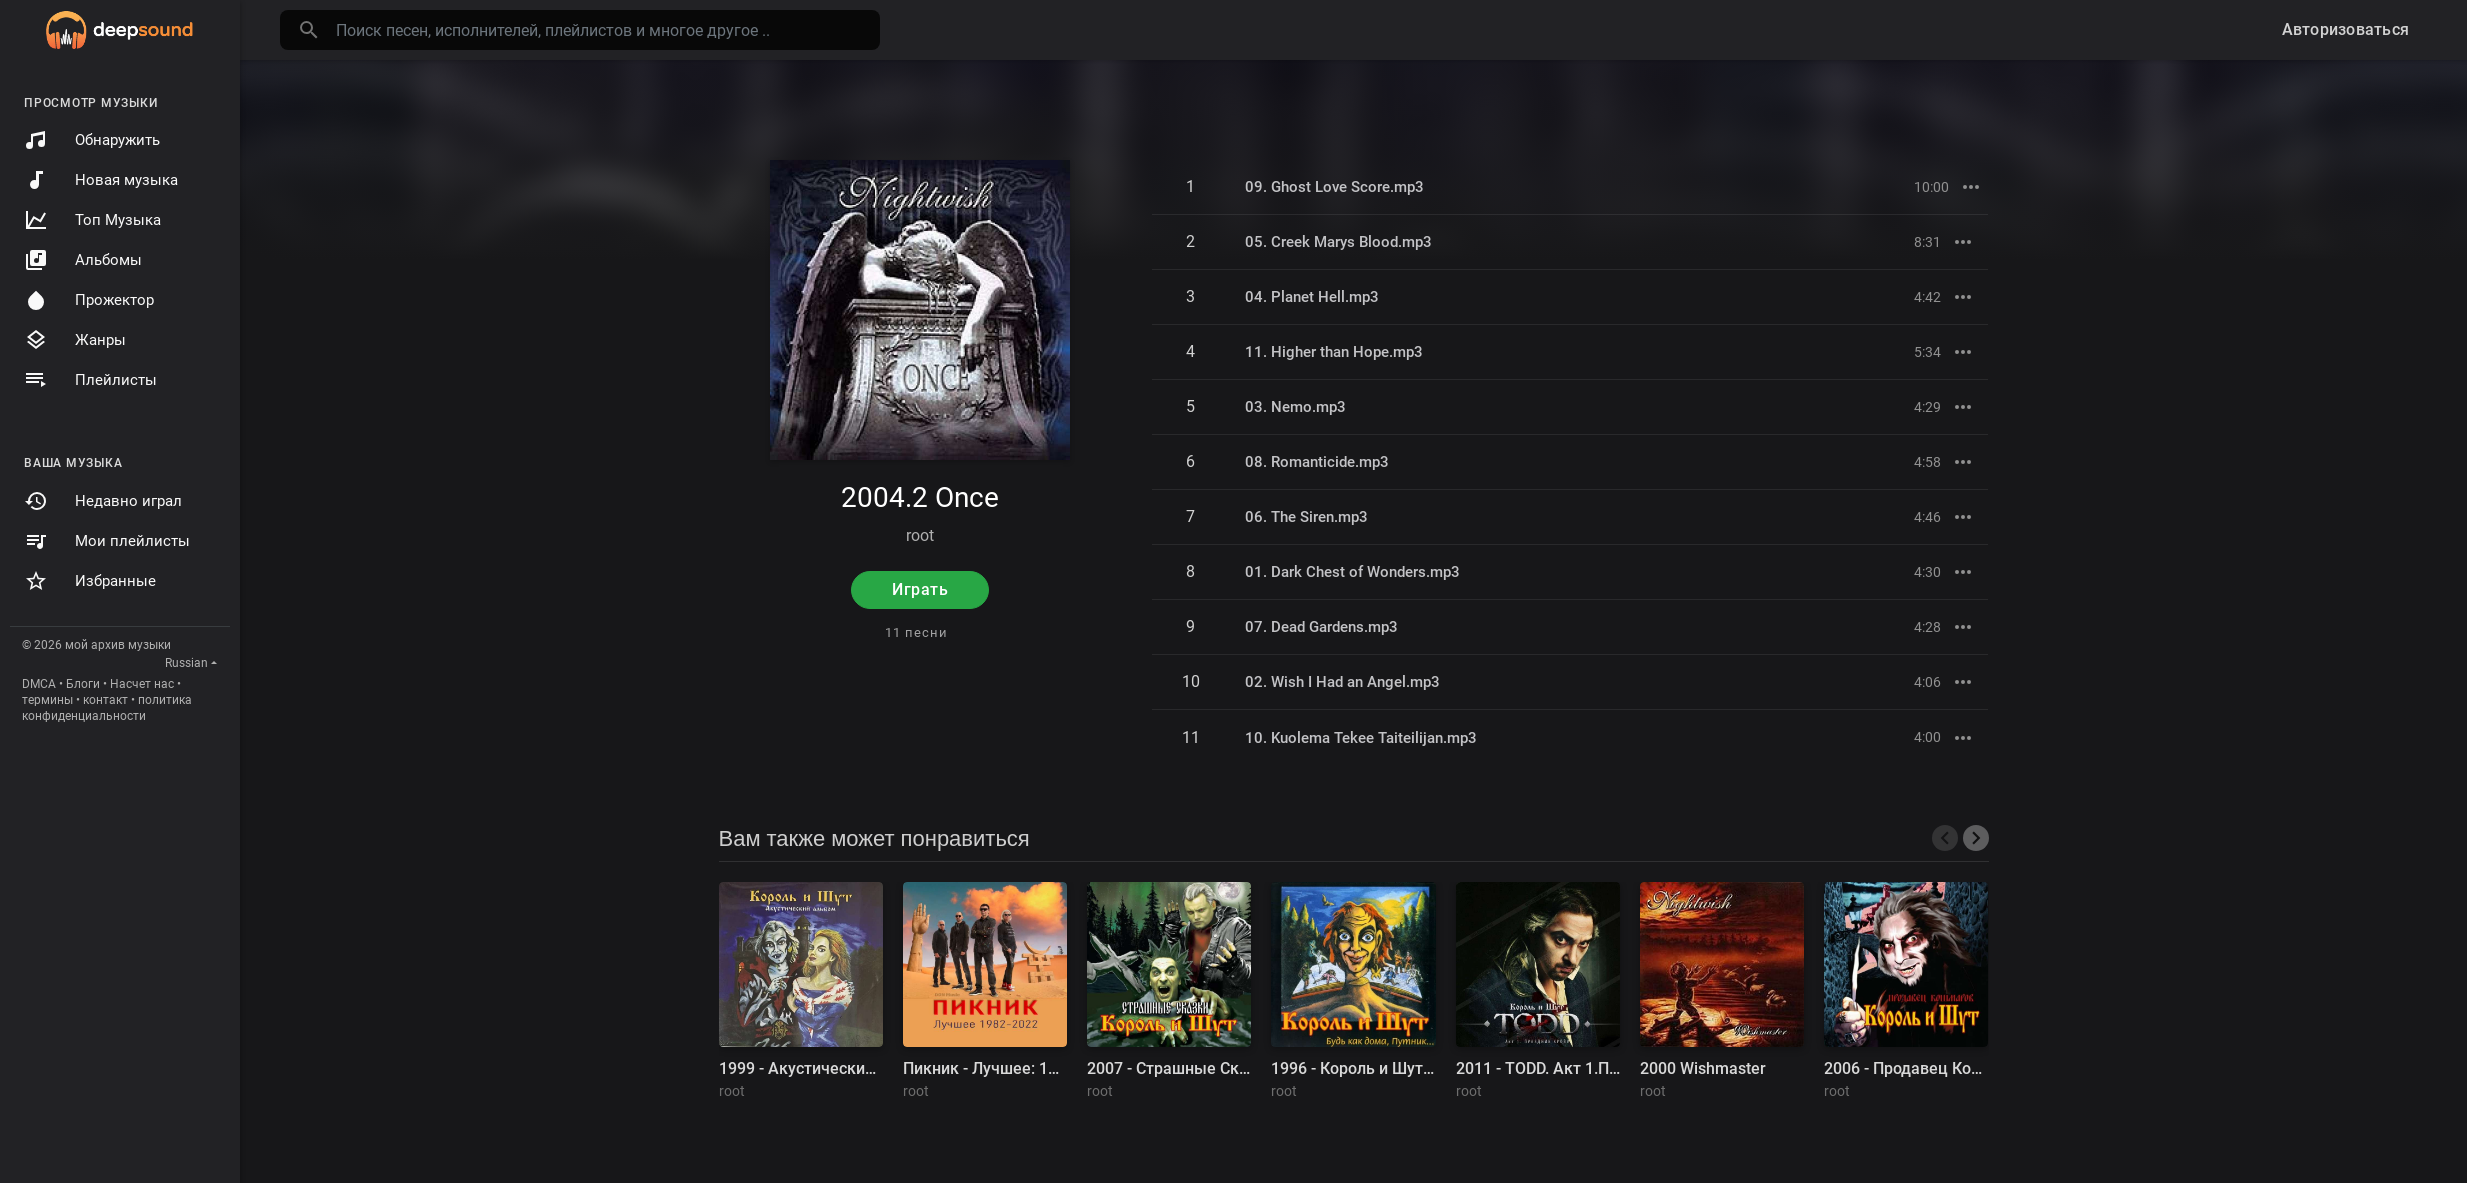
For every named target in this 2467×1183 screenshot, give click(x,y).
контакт (105, 700)
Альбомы (83, 260)
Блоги (83, 684)
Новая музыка (101, 180)
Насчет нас (142, 684)
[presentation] (1945, 838)
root (920, 535)
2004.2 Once (920, 497)
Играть (920, 589)
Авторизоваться (2346, 29)
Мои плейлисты (107, 541)
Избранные (90, 581)
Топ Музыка (92, 220)
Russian (186, 663)
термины (47, 700)
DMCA (39, 684)
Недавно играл (103, 501)
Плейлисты (90, 380)
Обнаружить (92, 140)
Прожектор (89, 300)
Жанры (75, 340)
